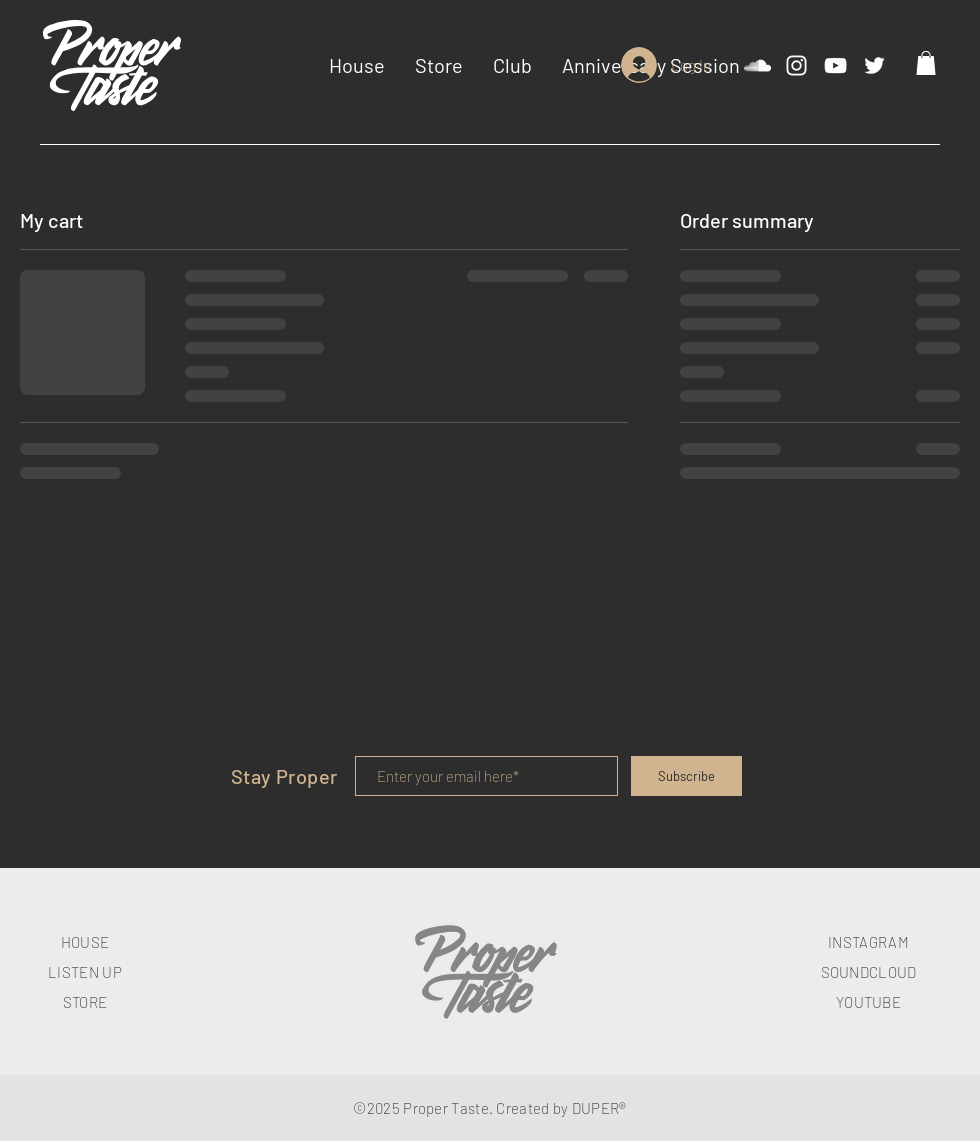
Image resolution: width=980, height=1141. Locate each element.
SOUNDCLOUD (869, 972)
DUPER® (599, 1108)
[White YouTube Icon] (835, 65)
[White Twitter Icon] (874, 65)
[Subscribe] (686, 776)
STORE (85, 1002)
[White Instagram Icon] (796, 65)
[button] (926, 63)
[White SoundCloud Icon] (757, 65)
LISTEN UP (85, 972)
